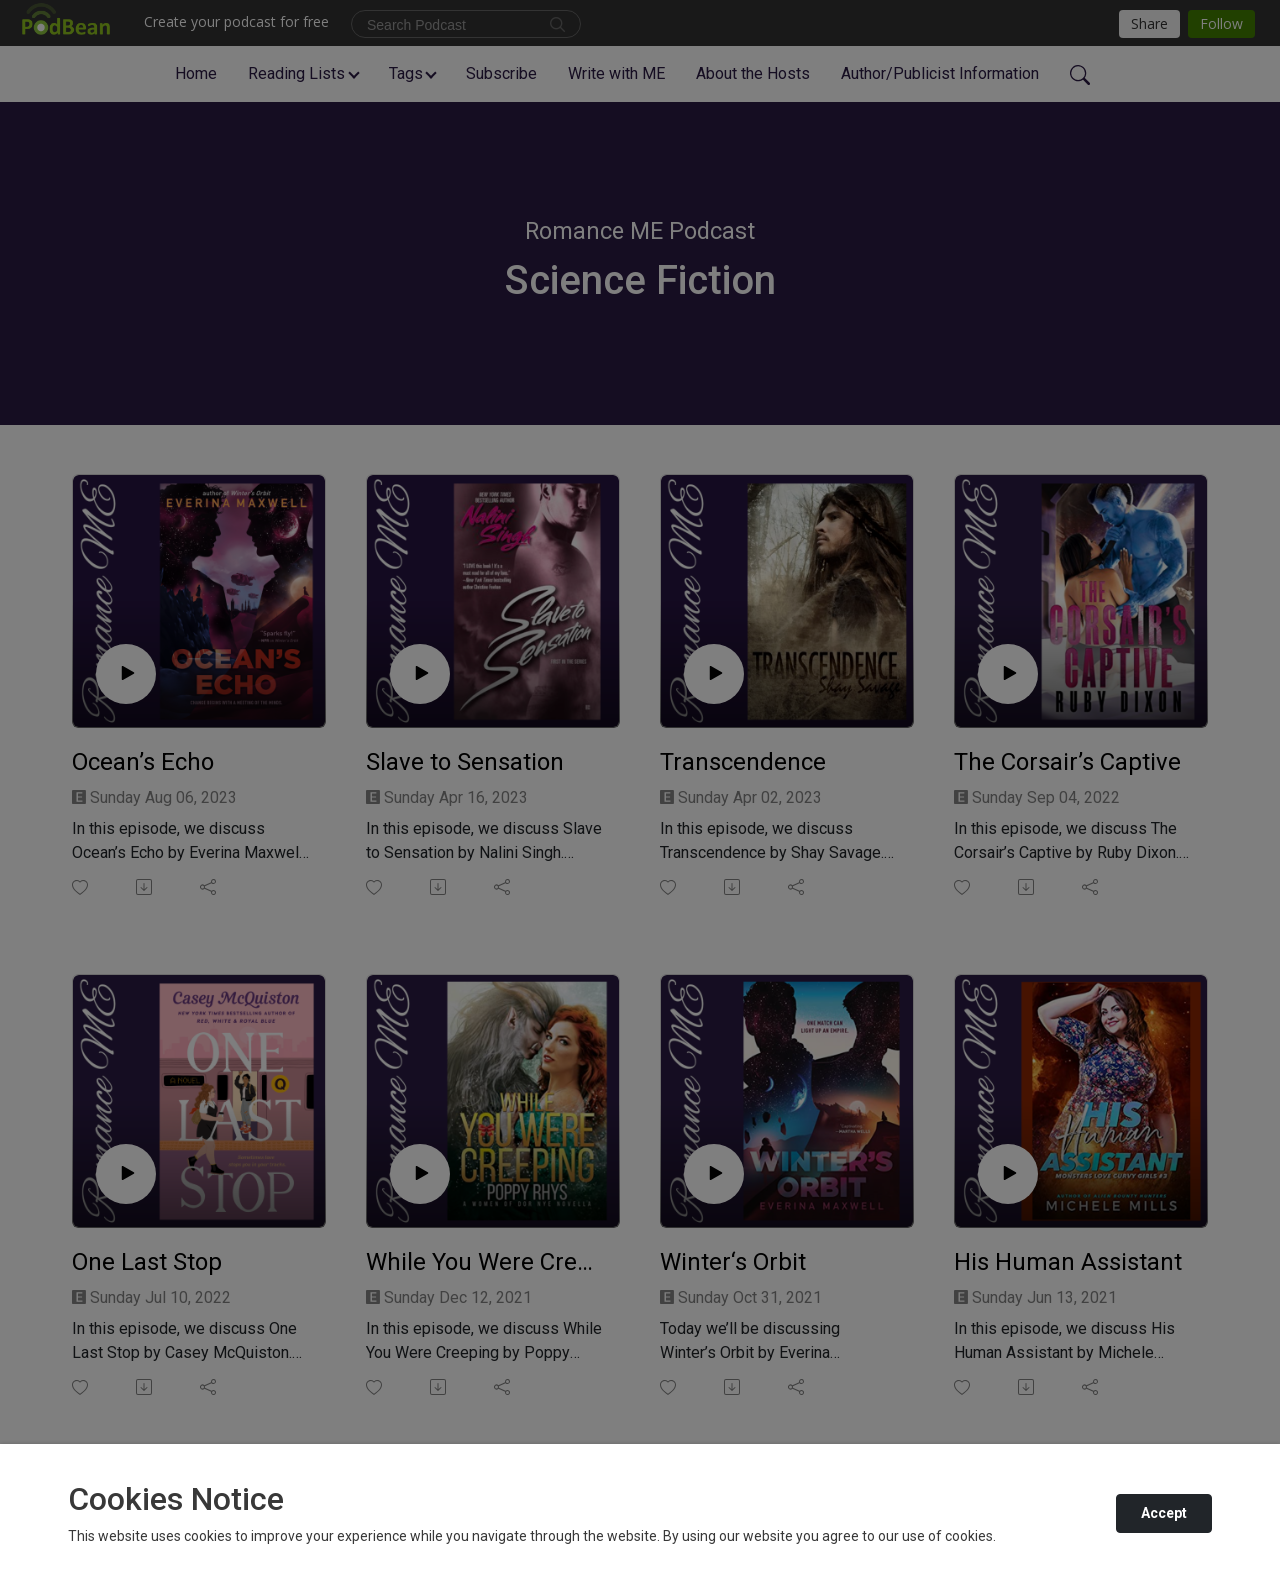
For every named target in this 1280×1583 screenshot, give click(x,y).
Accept (1164, 1513)
